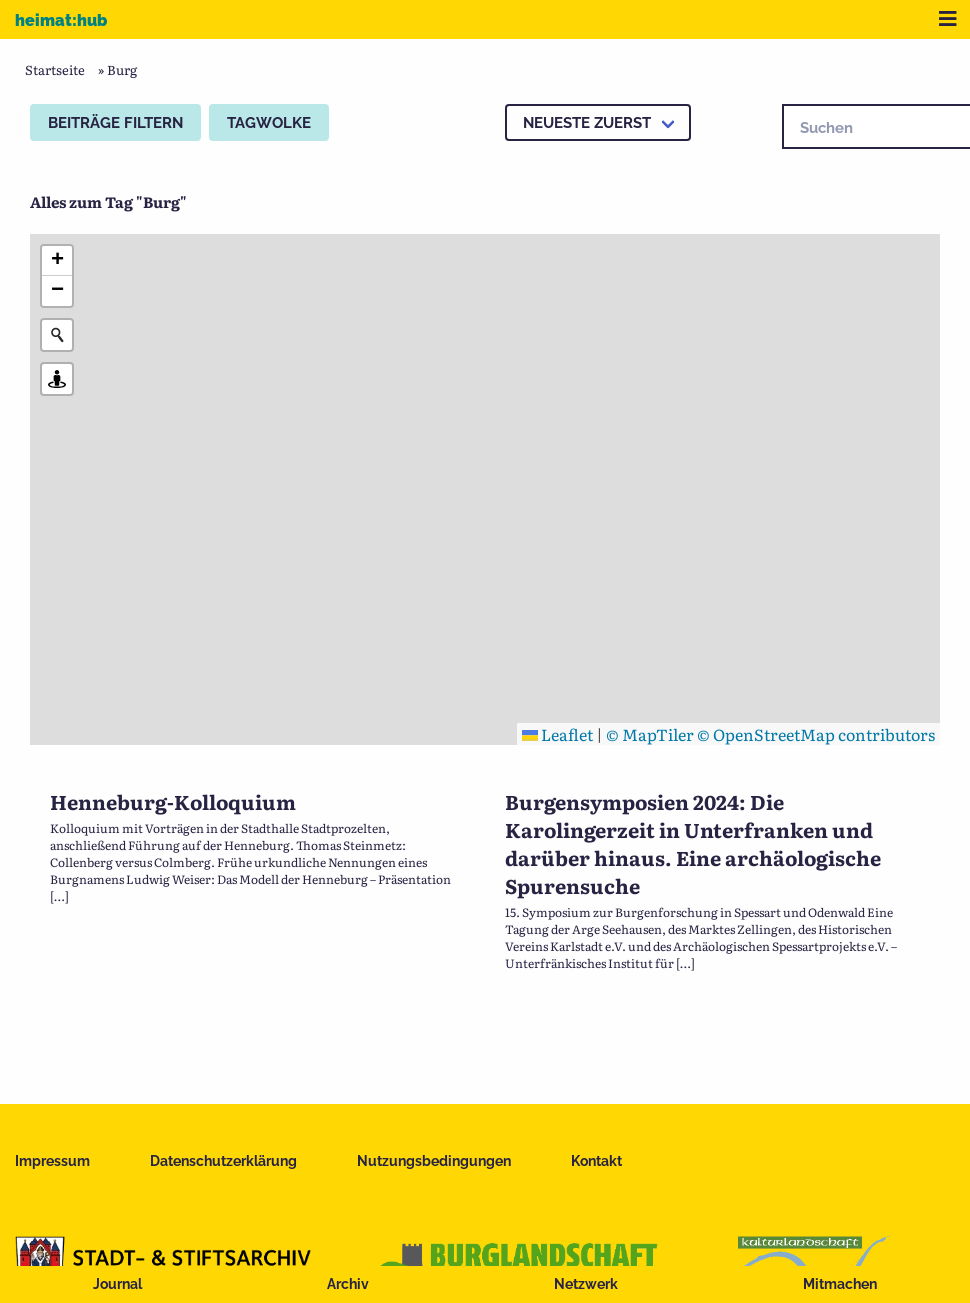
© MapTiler (650, 734)
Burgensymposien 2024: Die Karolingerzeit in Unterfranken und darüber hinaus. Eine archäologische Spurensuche (693, 843)
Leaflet (557, 734)
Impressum (52, 1161)
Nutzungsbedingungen (434, 1161)
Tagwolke (269, 123)
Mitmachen (840, 1284)
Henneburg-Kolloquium (173, 801)
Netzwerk (586, 1284)
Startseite (55, 69)
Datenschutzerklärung (223, 1161)
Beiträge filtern (115, 123)
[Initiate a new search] (57, 335)
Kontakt (596, 1161)
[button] (57, 261)
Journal (117, 1284)
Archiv (348, 1284)
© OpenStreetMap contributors (816, 734)
